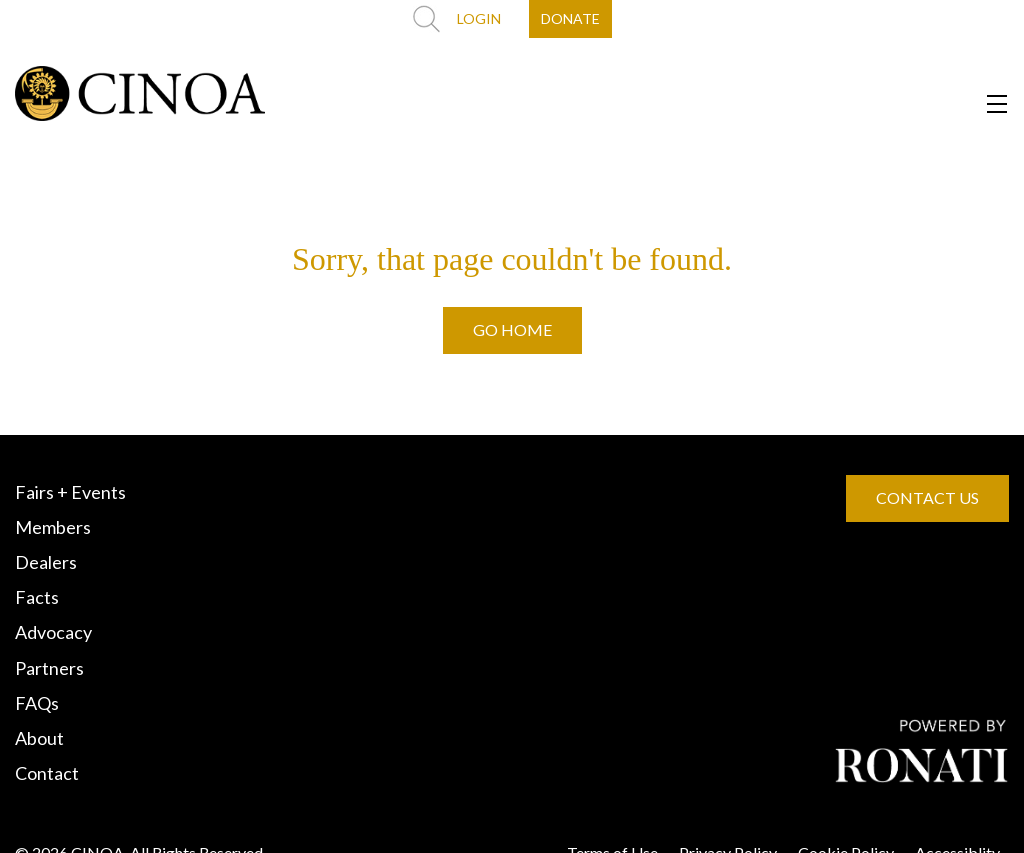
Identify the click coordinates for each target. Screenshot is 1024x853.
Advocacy (53, 632)
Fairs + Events (70, 492)
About (39, 738)
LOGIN (479, 18)
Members (53, 527)
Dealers (46, 562)
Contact (47, 773)
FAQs (37, 703)
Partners (49, 668)
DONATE (570, 18)
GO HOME (512, 329)
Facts (37, 597)
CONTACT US (927, 497)
